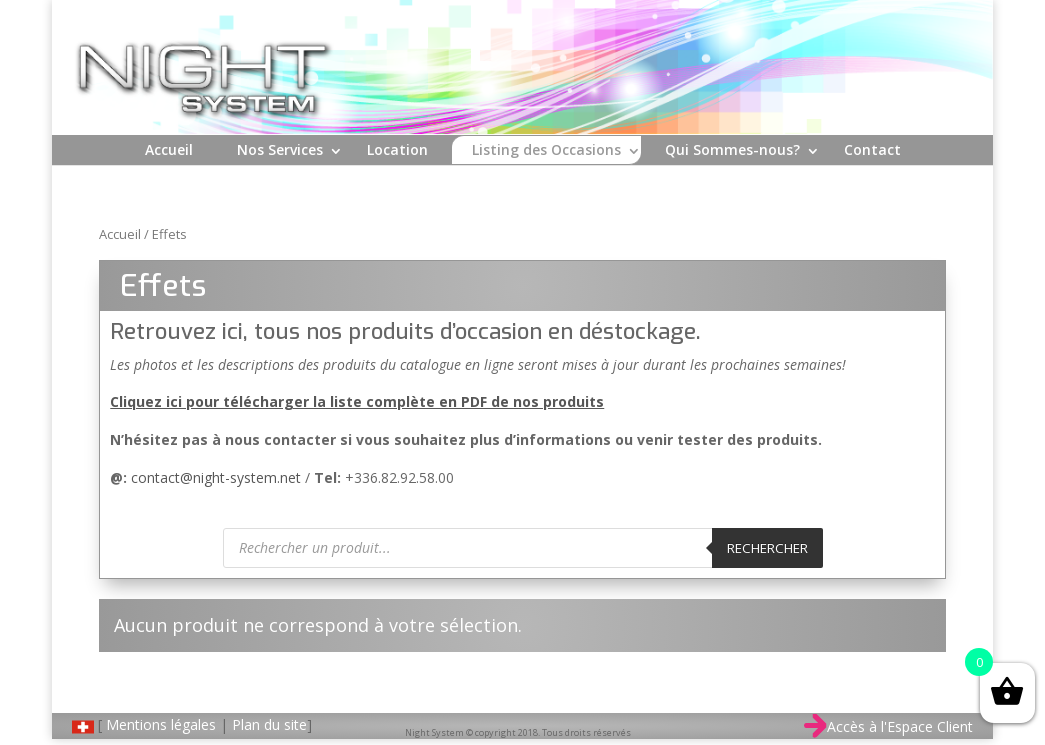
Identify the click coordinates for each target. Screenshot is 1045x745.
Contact (872, 149)
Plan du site (269, 724)
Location (397, 149)
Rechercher (767, 548)
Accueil (169, 149)
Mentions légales (161, 724)
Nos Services (280, 149)
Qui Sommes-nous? (732, 149)
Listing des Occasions (546, 149)
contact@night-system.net (216, 477)
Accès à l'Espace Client (888, 726)
